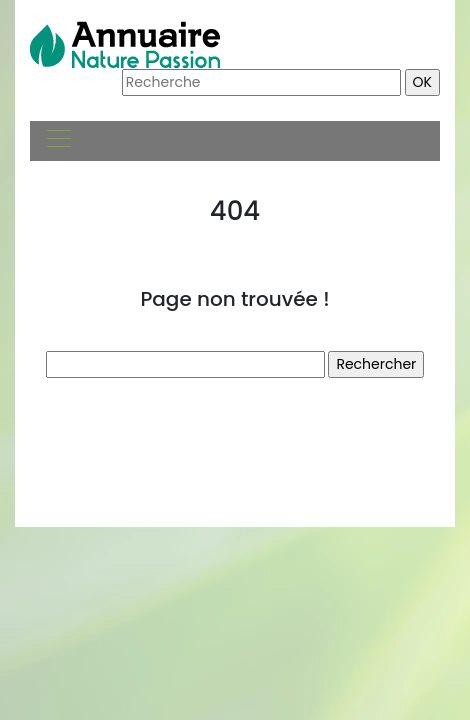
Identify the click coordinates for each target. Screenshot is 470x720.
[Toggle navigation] (58, 141)
